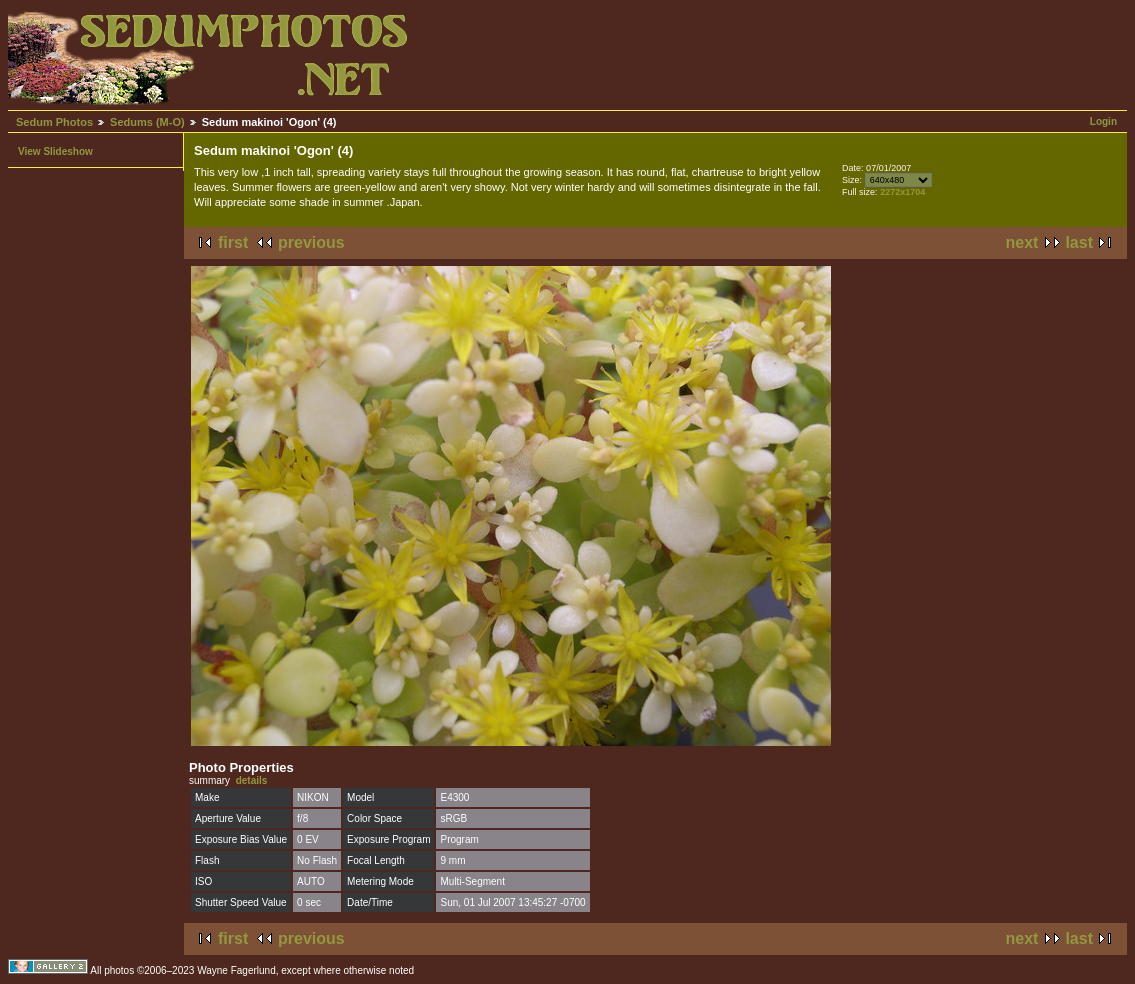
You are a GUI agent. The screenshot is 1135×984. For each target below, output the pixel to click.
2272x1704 (902, 192)
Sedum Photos (54, 122)
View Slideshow (55, 151)
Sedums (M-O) (147, 122)
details (252, 780)
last (1079, 242)
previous (311, 242)
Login (1103, 121)
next (1022, 242)
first (233, 242)
